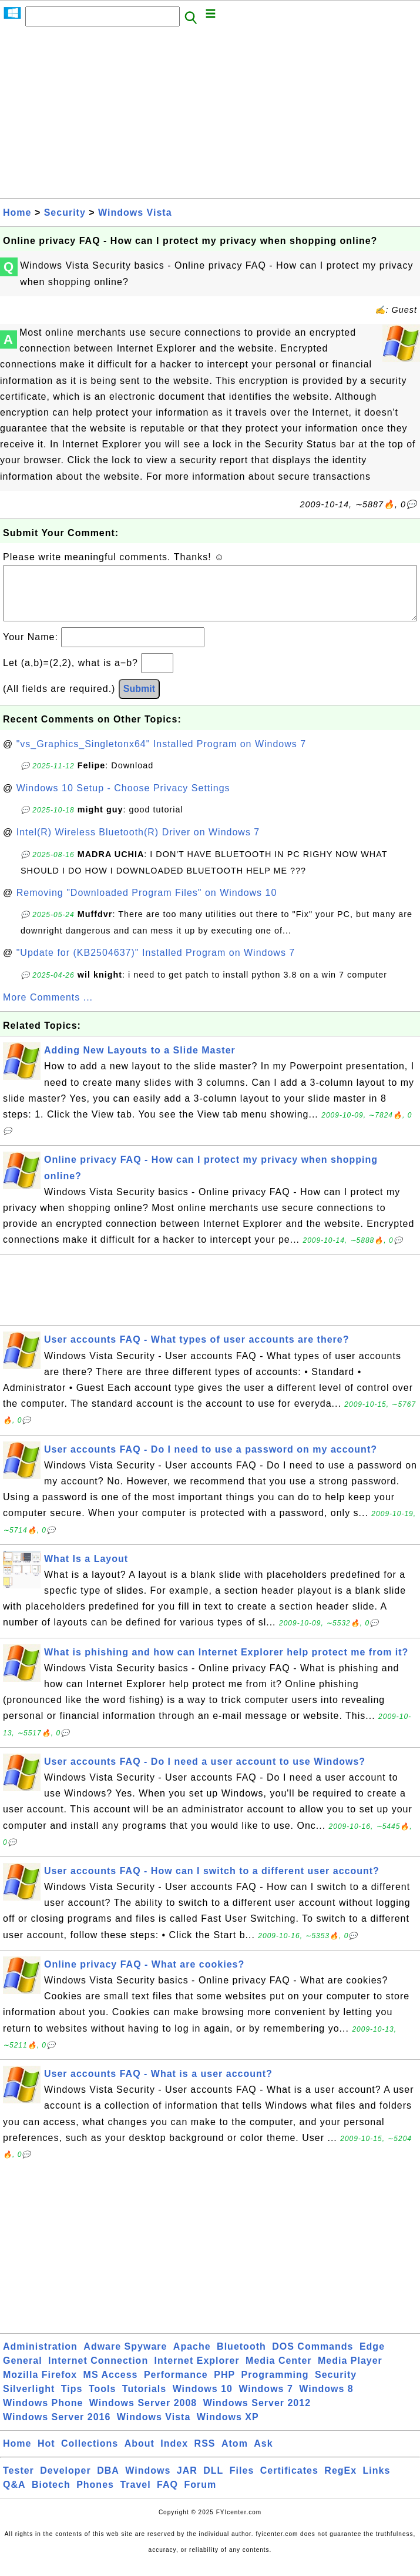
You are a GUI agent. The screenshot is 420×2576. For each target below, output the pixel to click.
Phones (95, 2496)
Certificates (289, 2482)
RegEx (340, 2482)
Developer (65, 2482)
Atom (234, 2455)
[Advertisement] (210, 116)
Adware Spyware (125, 2358)
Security (65, 213)
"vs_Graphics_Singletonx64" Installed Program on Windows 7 (161, 756)
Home (17, 213)
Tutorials (144, 2401)
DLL (213, 2482)
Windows (147, 2482)
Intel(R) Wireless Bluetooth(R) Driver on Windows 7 (138, 844)
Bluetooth (241, 2358)
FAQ (167, 2496)
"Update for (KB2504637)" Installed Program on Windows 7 (155, 964)
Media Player (350, 2372)
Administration (40, 2358)
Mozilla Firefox (40, 2386)
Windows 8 (326, 2401)
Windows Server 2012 (257, 2415)
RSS (205, 2455)
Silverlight (29, 2401)
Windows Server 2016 (56, 2429)
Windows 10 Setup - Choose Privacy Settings (123, 800)
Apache (192, 2358)
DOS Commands (312, 2358)
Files (242, 2482)
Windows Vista (135, 213)
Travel (135, 2496)
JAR (187, 2482)
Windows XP (228, 2429)
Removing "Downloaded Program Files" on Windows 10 (146, 904)
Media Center (278, 2372)
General (22, 2372)
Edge (372, 2358)
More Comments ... (48, 1009)
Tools (102, 2401)
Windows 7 (265, 2401)
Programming (275, 2386)
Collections (89, 2455)
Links (377, 2482)
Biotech (51, 2496)
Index (174, 2455)
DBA (108, 2482)
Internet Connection (98, 2372)
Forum (200, 2496)
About (139, 2455)
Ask (263, 2455)
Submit (139, 700)
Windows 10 (203, 2401)
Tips (72, 2401)
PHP (224, 2386)
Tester (18, 2482)
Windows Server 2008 (143, 2415)
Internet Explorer (197, 2372)
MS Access (110, 2386)
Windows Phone (43, 2415)
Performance (176, 2386)
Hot (46, 2455)
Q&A (14, 2496)
